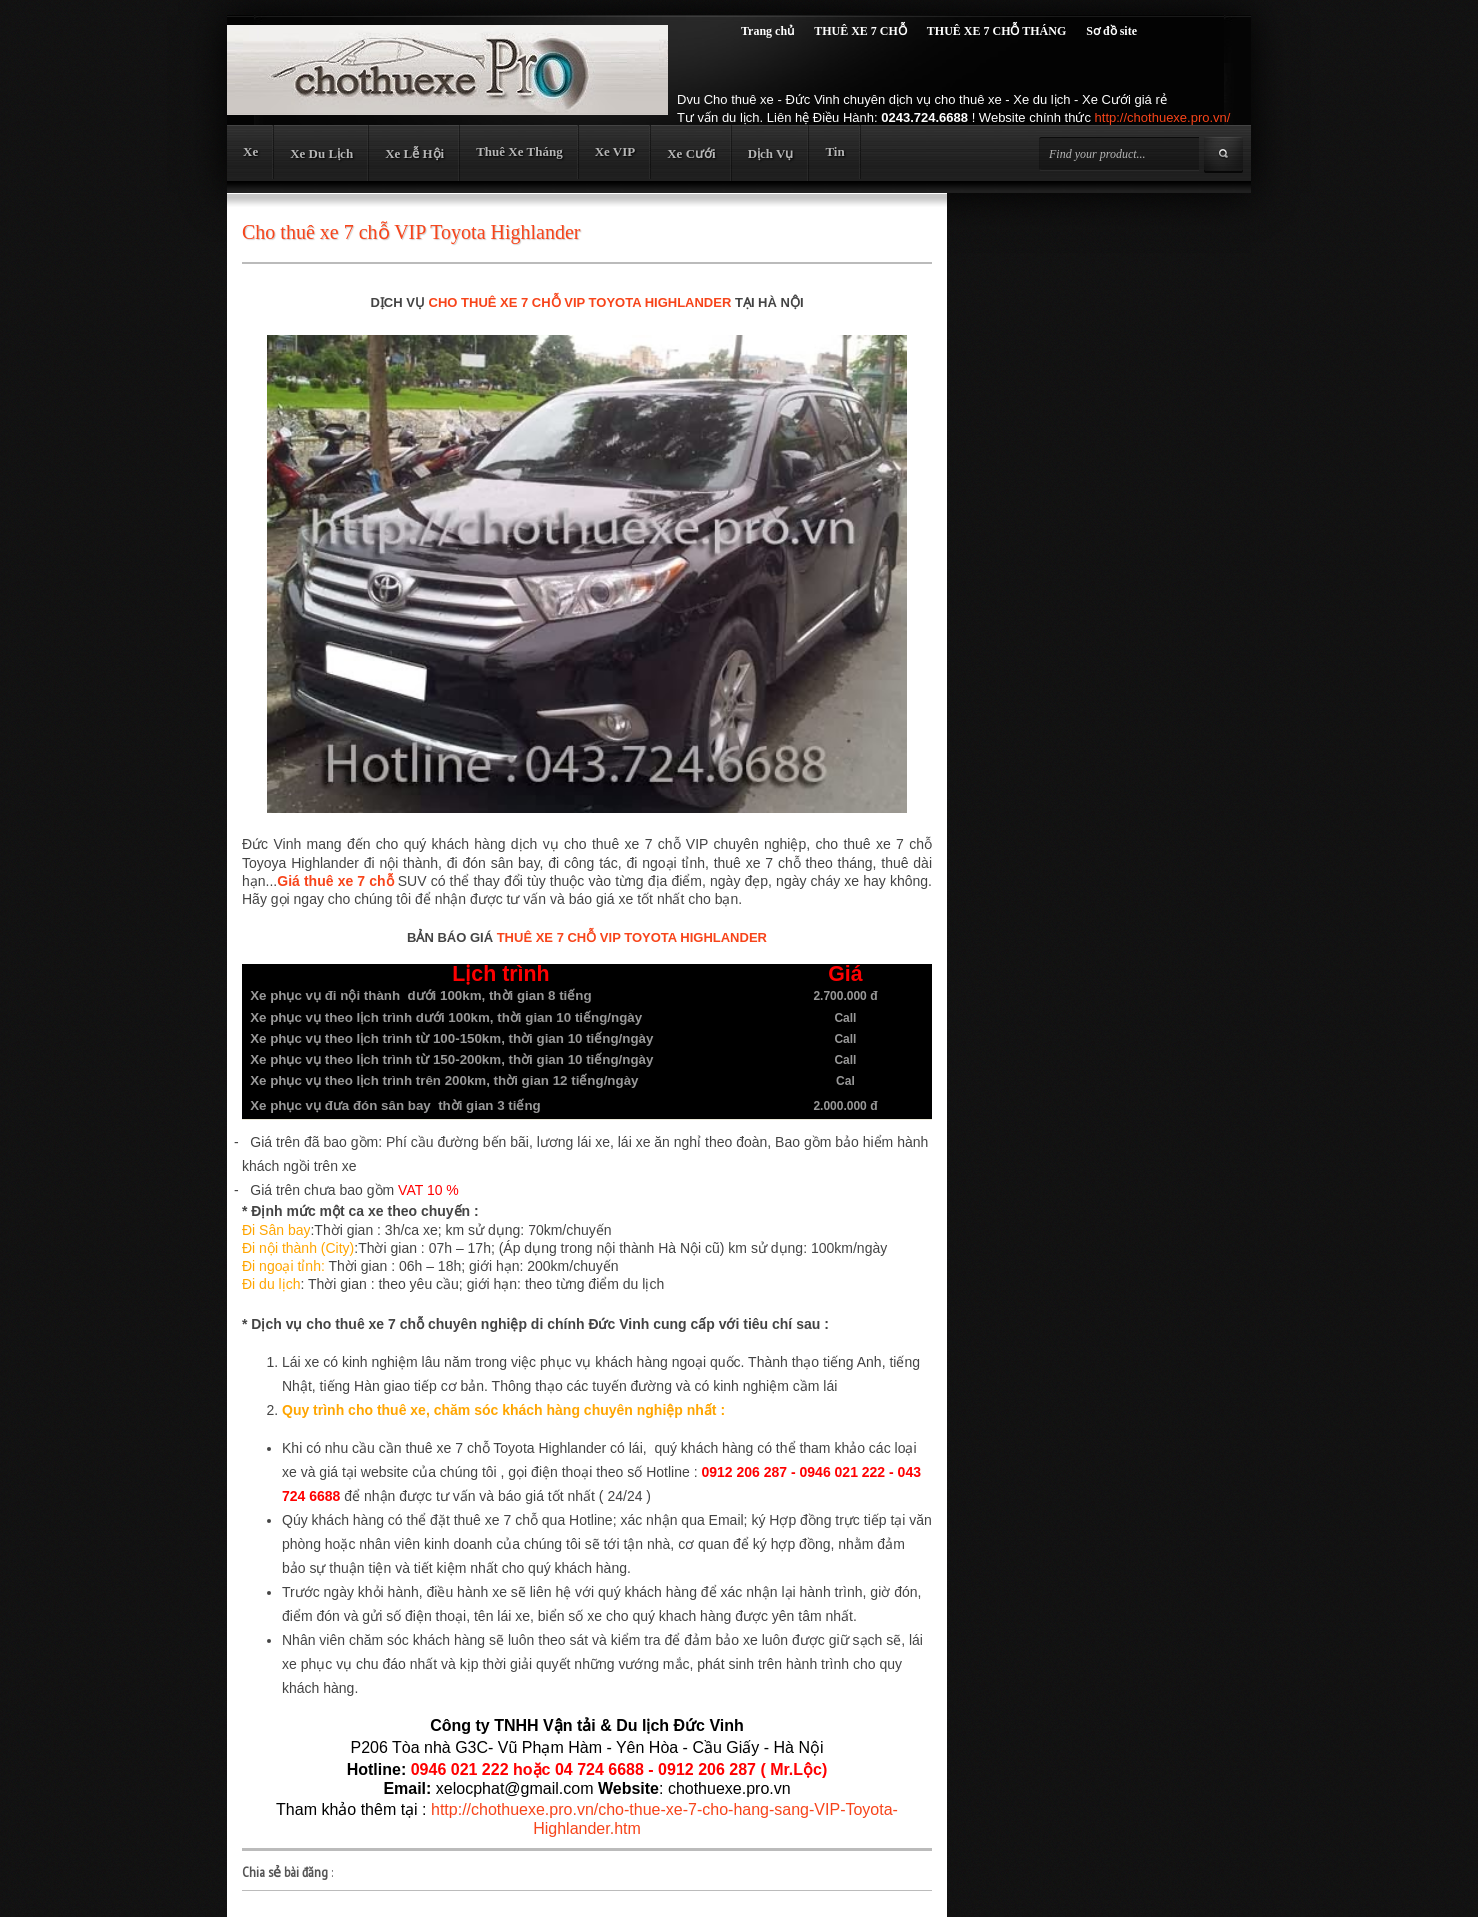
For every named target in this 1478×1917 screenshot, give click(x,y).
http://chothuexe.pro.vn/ (1163, 117)
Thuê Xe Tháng (519, 151)
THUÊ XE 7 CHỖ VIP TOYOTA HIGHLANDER (632, 937)
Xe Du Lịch (321, 153)
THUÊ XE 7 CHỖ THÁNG (996, 31)
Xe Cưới (691, 153)
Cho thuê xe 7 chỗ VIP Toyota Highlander (411, 232)
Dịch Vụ (771, 153)
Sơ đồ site (1111, 31)
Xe (250, 151)
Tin (834, 151)
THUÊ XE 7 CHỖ (860, 31)
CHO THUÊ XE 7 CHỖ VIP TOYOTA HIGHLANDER (580, 302)
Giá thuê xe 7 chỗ (335, 881)
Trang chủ (767, 31)
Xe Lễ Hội (414, 153)
